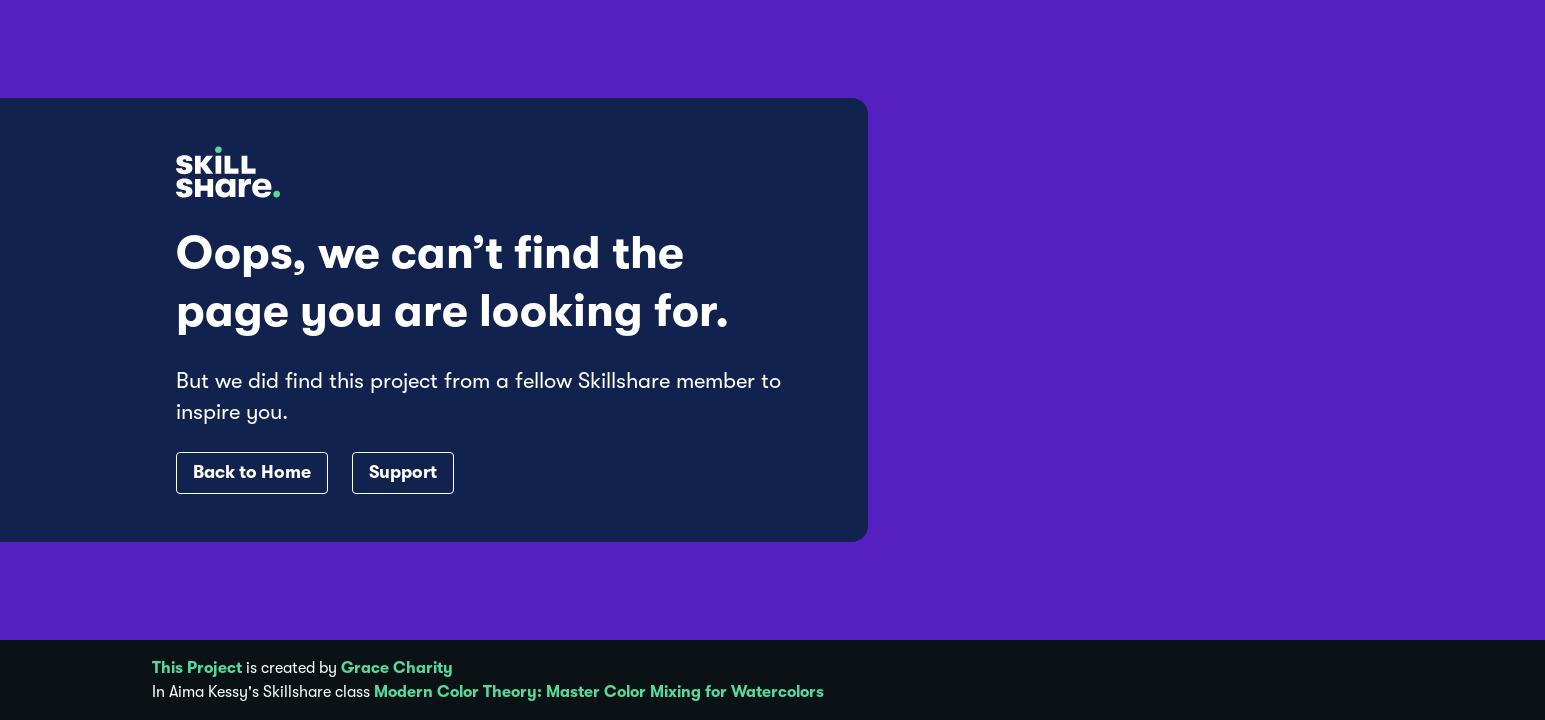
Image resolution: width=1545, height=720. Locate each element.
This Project (197, 668)
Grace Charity (397, 668)
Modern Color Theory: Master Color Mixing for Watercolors (599, 692)
